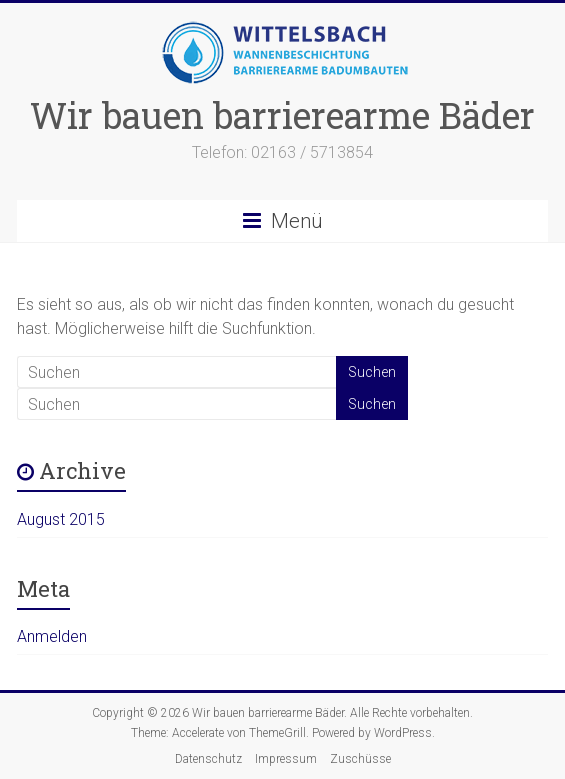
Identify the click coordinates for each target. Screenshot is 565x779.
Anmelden (52, 636)
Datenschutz (208, 759)
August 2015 (61, 519)
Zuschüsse (360, 759)
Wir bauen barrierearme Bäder (282, 115)
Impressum (286, 759)
